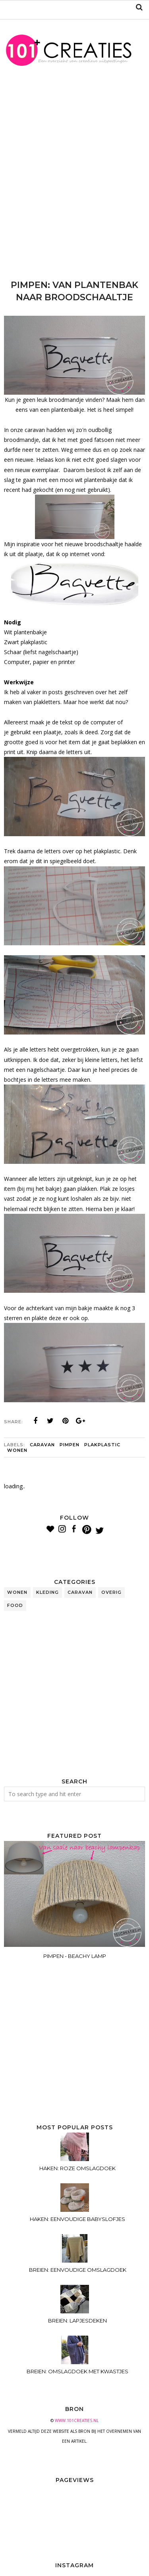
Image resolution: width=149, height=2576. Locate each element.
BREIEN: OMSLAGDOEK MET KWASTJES (77, 2371)
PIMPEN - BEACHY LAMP (74, 1956)
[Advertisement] (74, 178)
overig (111, 1592)
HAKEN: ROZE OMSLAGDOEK (77, 2168)
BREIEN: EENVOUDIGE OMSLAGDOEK (77, 2270)
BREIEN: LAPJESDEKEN (77, 2320)
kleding (47, 1592)
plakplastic (102, 1444)
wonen (17, 1450)
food (15, 1605)
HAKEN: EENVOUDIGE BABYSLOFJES (77, 2219)
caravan (42, 1444)
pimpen (69, 1444)
